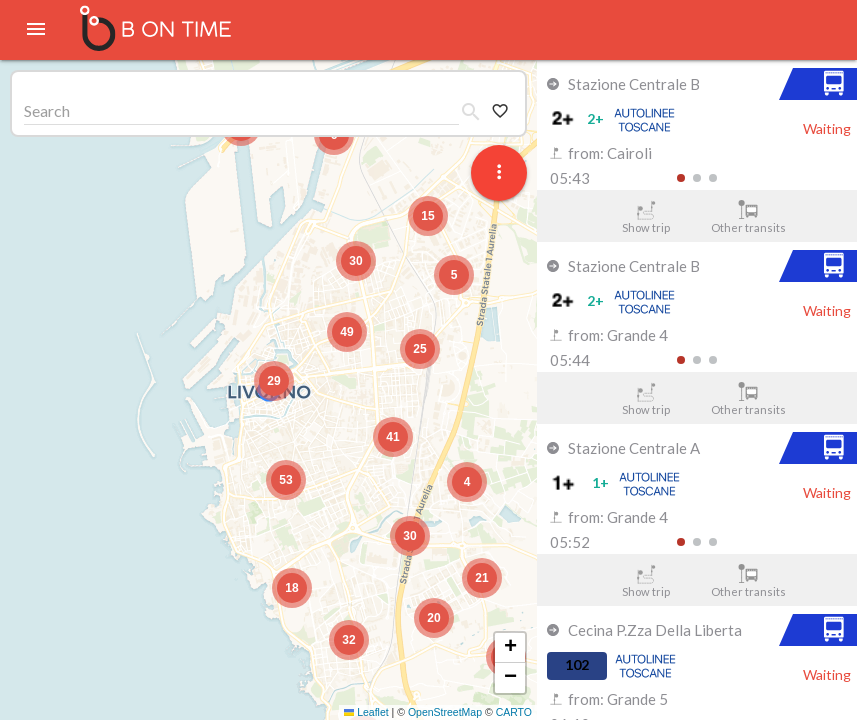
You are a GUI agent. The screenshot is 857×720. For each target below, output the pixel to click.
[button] (274, 381)
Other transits (748, 217)
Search (47, 110)
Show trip (645, 217)
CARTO (514, 712)
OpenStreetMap (445, 712)
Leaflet (366, 712)
